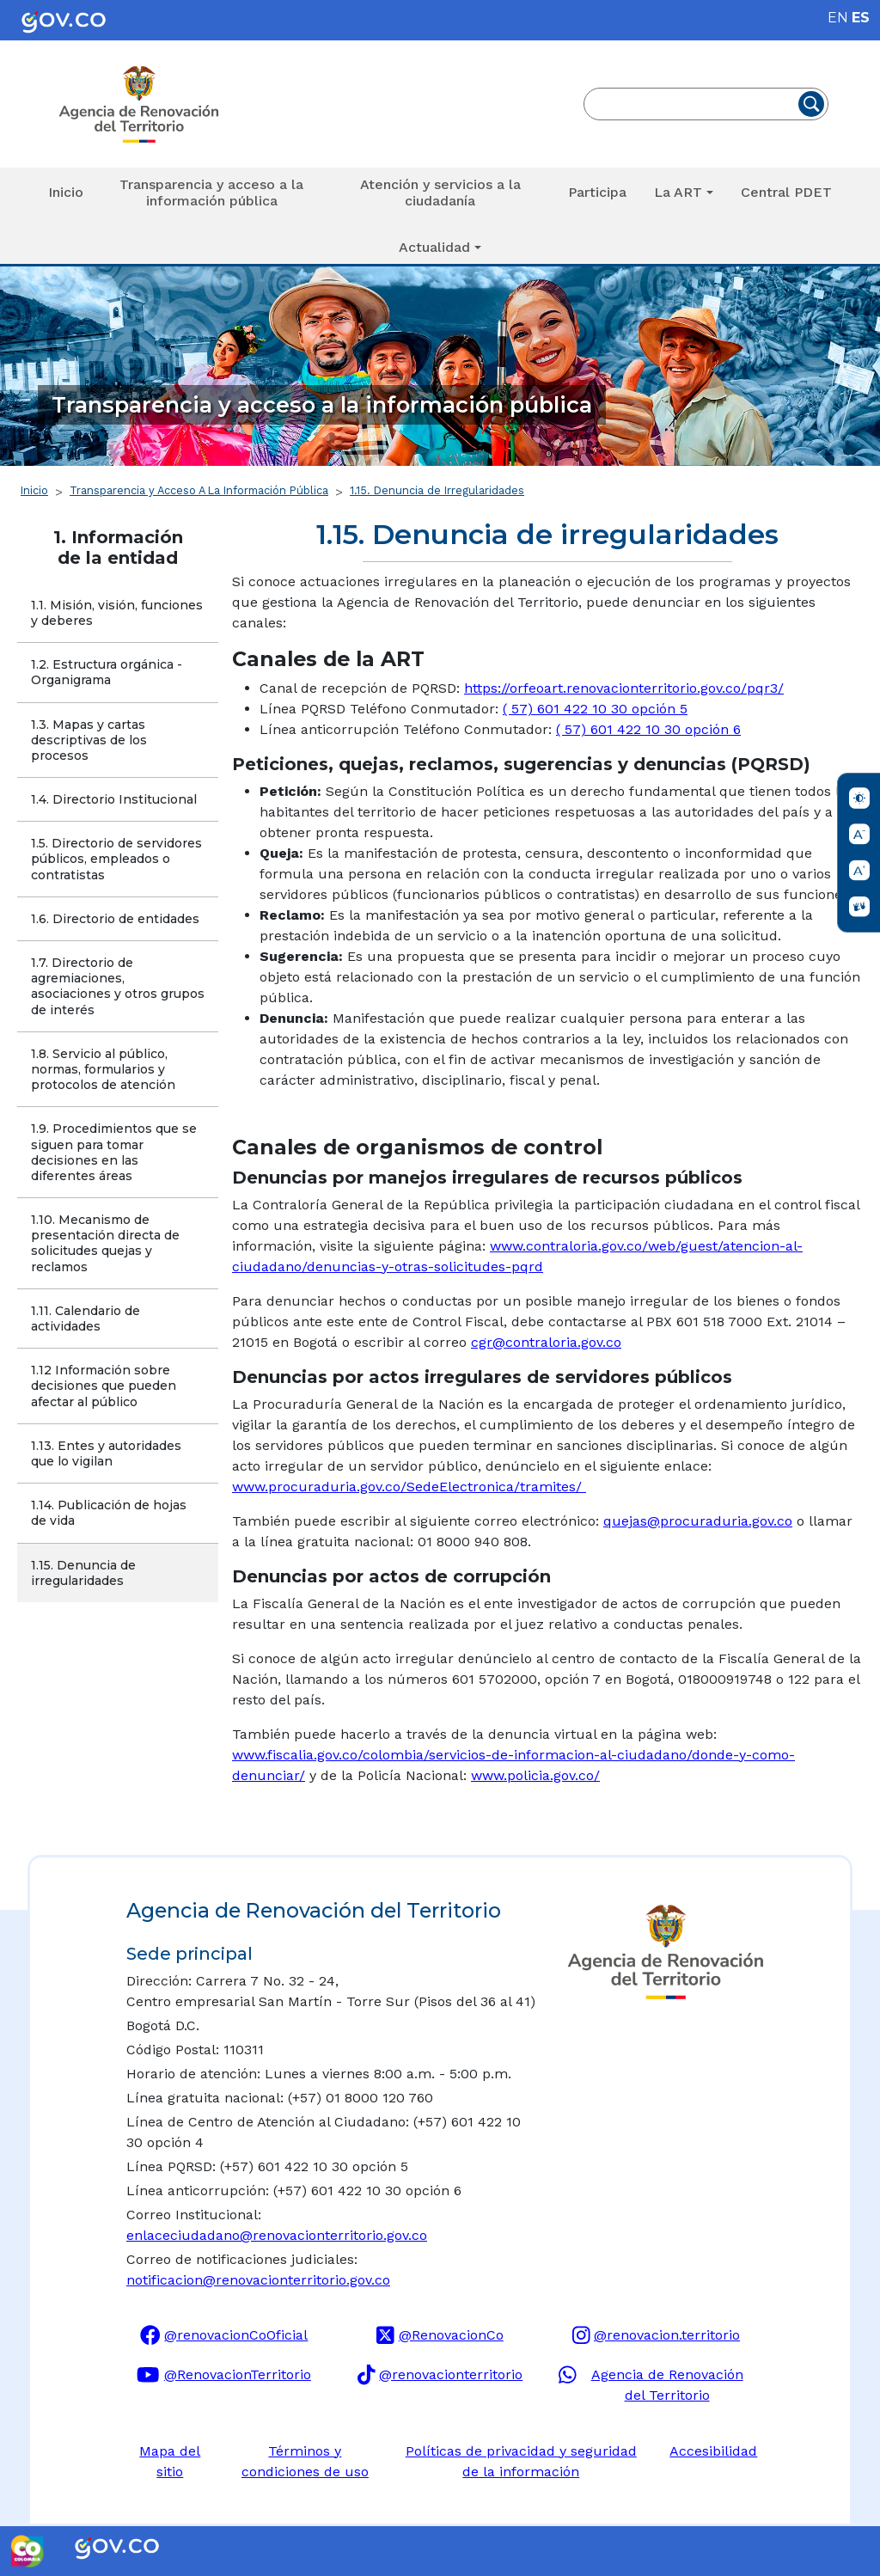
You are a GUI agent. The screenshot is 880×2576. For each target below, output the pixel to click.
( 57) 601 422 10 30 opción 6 (648, 729)
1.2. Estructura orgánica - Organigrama (108, 672)
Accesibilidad (713, 2451)
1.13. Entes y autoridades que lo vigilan (108, 1453)
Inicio (65, 192)
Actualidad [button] (434, 247)
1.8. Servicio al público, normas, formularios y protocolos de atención (103, 1069)
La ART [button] (678, 192)
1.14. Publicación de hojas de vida (110, 1512)
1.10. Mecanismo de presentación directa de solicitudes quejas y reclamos (107, 1243)
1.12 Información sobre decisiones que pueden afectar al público (105, 1385)
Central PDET (786, 192)
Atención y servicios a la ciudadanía (440, 192)
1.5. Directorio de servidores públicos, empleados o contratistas (118, 858)
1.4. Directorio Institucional (114, 799)
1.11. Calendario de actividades (87, 1318)
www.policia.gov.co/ (535, 1775)
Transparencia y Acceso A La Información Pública (199, 490)
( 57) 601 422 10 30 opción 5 (595, 709)
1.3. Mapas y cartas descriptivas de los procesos (90, 740)
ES (861, 17)
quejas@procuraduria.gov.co (697, 1521)
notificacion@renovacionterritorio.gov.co (258, 2280)
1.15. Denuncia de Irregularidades (437, 490)
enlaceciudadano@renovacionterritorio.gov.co (276, 2235)
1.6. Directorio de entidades (115, 919)
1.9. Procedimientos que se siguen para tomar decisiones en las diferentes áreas (115, 1152)
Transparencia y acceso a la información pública (211, 192)
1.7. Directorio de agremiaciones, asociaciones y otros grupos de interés (119, 986)
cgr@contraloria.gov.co (546, 1342)
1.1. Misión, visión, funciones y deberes (118, 612)
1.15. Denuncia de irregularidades (85, 1572)
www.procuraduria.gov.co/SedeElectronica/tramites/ (409, 1486)
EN (838, 17)
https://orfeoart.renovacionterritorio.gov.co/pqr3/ (624, 688)
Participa (597, 192)
